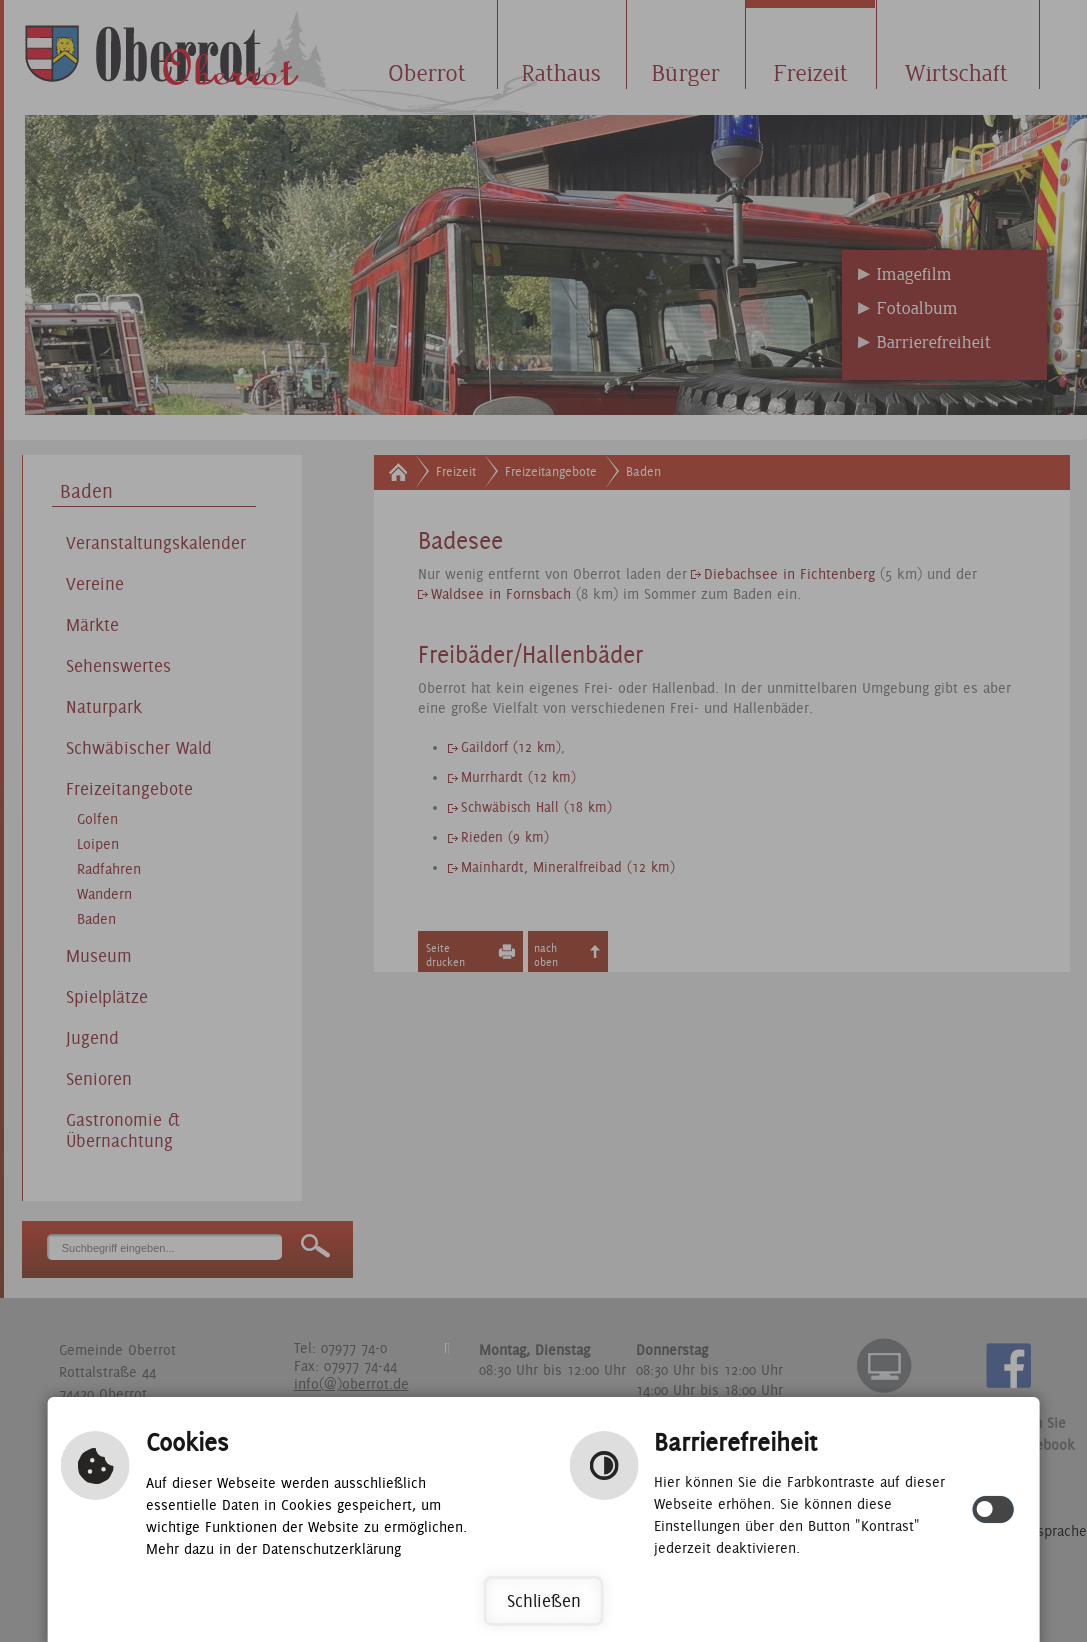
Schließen (544, 1600)
